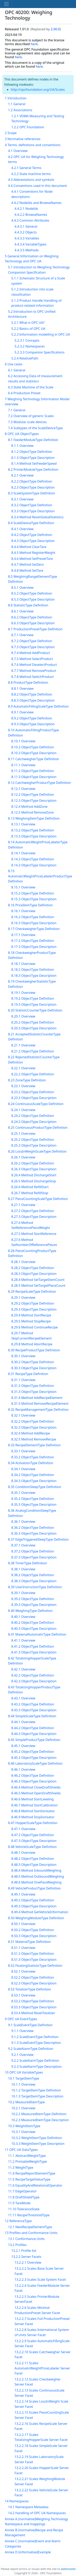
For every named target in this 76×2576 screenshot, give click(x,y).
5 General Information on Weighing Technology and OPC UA (31, 259)
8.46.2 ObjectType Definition (32, 1775)
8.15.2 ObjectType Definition (32, 893)
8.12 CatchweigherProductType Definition (39, 782)
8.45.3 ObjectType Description (33, 1757)
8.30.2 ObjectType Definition (32, 1362)
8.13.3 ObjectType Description (33, 836)
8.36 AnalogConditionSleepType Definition (32, 1513)
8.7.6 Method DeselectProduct (34, 664)
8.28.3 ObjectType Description (33, 1273)
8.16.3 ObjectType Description (33, 923)
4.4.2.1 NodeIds (26, 208)
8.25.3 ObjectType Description (33, 1145)
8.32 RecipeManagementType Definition (38, 1409)
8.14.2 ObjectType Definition (32, 859)
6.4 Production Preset (24, 393)
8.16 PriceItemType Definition (30, 905)
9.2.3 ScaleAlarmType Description (36, 2066)
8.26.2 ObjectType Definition (32, 1163)
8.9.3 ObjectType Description (33, 724)
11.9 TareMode (19, 2203)
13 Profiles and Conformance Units (31, 2233)
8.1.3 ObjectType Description (33, 457)
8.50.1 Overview (23, 1924)
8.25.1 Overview (23, 1133)
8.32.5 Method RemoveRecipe (33, 1439)
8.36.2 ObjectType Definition (32, 1527)
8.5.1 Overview (22, 587)
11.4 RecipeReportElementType (31, 2173)
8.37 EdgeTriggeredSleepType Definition (38, 1539)
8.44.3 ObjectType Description (33, 1734)
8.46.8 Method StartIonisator (33, 1811)
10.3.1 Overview (23, 2132)
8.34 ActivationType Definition (30, 1463)
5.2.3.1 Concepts (27, 340)
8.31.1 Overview (23, 1380)
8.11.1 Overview (23, 765)
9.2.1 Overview (22, 2054)
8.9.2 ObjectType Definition (31, 718)
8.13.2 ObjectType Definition (32, 830)
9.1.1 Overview (22, 2031)
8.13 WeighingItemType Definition (34, 818)
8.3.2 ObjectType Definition (31, 505)
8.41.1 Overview (23, 1640)
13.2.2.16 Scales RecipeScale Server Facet (41, 2426)
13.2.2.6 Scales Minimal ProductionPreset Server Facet (37, 2310)
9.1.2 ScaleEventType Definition (34, 2037)
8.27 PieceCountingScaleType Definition (38, 1199)
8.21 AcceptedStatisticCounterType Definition (34, 1037)
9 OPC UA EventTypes (21, 2019)
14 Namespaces (17, 2501)
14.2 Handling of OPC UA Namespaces (37, 2513)
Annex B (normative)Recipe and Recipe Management (34, 2532)
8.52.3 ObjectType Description (33, 1983)
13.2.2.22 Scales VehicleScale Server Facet (41, 2493)
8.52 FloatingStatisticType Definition (35, 1965)
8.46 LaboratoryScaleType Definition (35, 1763)
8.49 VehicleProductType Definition (34, 1888)
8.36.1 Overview (23, 1521)
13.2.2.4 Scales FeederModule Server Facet (42, 2288)
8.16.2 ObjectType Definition (32, 917)
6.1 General (16, 370)
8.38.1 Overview (23, 1569)
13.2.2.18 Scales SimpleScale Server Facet (41, 2448)
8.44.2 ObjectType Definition (32, 1728)
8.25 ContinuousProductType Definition (38, 1127)
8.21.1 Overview (23, 1045)
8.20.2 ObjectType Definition (32, 1022)
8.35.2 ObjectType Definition (32, 1498)
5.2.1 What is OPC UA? (28, 322)
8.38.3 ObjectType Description (33, 1581)
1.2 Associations (20, 110)
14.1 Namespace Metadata (28, 2507)
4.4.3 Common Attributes (30, 220)
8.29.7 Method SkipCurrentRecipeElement (31, 1335)
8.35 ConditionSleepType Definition (34, 1487)
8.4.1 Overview (22, 529)
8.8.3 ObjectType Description (33, 700)
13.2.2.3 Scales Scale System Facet (40, 2279)
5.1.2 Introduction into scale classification (32, 292)
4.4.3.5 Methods (27, 250)
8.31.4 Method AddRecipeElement (36, 1397)
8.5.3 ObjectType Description (33, 599)
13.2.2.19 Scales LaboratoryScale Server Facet (39, 2459)
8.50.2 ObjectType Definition (32, 1930)
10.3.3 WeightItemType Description (38, 2143)
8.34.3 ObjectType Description (33, 1481)
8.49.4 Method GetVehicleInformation (39, 1912)
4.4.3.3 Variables (27, 238)
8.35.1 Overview (23, 1492)
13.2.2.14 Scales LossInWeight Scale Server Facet (41, 2404)
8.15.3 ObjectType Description (33, 899)
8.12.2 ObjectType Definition (32, 794)
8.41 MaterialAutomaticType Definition (37, 1634)
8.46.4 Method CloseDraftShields (36, 1787)
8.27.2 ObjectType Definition (32, 1211)
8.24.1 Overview (23, 1110)
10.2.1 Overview (23, 2108)
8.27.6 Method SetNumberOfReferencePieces (34, 1242)
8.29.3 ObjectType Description (33, 1309)
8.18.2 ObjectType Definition (32, 969)
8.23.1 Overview (23, 1086)
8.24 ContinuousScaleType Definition (36, 1104)
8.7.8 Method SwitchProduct (32, 676)
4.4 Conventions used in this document (37, 185)
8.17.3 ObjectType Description (33, 946)
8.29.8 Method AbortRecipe (31, 1344)
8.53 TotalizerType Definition (29, 1989)
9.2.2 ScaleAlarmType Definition (35, 2060)
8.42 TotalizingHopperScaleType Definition (32, 1661)
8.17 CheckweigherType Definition (34, 929)
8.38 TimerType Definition (27, 1563)
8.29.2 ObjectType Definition (32, 1303)
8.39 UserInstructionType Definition (35, 1587)
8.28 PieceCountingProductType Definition (32, 1253)
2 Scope (11, 133)
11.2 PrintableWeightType (27, 2161)
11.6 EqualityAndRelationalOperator (35, 2185)
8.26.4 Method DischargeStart (33, 1175)
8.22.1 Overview (23, 1068)
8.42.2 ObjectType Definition (32, 1675)
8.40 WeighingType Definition (30, 1610)
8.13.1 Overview (23, 824)
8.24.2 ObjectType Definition (32, 1115)
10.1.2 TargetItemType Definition (36, 2090)
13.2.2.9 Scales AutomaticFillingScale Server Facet (42, 2343)
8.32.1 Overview (23, 1415)
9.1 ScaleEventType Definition (30, 2025)
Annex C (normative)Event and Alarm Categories (32, 2543)
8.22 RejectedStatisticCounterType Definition (34, 1059)
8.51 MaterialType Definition (29, 1941)
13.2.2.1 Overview (28, 2262)
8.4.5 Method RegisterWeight (33, 552)
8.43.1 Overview (23, 1698)
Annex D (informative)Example (28, 2552)
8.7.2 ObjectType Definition (31, 641)
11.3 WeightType (20, 2167)
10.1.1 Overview (23, 2084)
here (34, 44)
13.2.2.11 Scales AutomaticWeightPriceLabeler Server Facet (42, 2368)
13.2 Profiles (17, 2245)
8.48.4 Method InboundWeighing (36, 1870)
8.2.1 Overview (22, 475)
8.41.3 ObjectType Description (33, 1652)
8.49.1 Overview (23, 1894)
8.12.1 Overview (23, 788)
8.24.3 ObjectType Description (33, 1121)
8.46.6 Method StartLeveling (32, 1799)
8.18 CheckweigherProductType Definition (32, 955)
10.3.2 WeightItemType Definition (36, 2138)
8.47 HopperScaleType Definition (32, 1823)
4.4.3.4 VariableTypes (30, 244)
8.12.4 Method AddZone (29, 806)
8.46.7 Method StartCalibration (34, 1805)
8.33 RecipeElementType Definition (34, 1445)
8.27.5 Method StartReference (33, 1233)
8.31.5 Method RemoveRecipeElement (40, 1403)
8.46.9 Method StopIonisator (32, 1817)
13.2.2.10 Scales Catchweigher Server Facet (43, 2354)
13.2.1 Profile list (23, 2250)
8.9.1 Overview (22, 712)
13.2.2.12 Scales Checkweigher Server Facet (38, 2382)
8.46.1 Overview (23, 1769)
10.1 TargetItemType (23, 2078)
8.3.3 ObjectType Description (33, 511)
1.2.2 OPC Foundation (27, 127)
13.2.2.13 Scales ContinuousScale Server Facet (40, 2393)
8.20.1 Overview (23, 1016)
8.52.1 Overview (23, 1971)
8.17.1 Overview (23, 935)
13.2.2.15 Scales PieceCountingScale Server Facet (42, 2415)
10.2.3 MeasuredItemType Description (40, 2120)
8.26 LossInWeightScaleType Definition (37, 1151)
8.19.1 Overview (23, 992)
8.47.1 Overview (23, 1829)
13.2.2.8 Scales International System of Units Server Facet (42, 2332)
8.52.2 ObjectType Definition (32, 1977)
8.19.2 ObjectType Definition (32, 998)
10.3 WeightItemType (24, 2126)
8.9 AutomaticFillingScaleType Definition (38, 706)
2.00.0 (55, 29)
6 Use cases (13, 364)
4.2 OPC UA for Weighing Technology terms (36, 159)
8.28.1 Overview (23, 1262)
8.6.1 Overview (22, 611)
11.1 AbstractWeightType (27, 2155)
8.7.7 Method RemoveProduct (33, 670)
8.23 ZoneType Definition (27, 1080)
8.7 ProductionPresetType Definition (35, 629)
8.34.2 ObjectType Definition (32, 1475)
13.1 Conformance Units (26, 2239)
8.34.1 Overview (23, 1469)
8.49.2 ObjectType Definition (32, 1900)
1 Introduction (15, 98)
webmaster (68, 2569)
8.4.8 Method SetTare (27, 570)
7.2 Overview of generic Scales (31, 416)
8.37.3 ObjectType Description (33, 1557)
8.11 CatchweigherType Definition (33, 759)
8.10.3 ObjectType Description (33, 753)
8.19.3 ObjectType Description (33, 1004)
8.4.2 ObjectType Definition (31, 535)
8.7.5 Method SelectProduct (32, 659)
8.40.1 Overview (23, 1616)
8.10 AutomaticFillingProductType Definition (33, 732)
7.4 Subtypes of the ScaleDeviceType (35, 428)
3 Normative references (22, 139)
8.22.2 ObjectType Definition (32, 1074)
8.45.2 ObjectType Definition (32, 1751)
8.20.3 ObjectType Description (33, 1028)
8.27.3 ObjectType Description (33, 1216)
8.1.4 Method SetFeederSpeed (34, 463)
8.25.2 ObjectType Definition (32, 1139)
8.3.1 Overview (22, 499)
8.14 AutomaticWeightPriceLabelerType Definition (38, 844)
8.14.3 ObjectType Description (33, 865)
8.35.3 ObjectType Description (33, 1504)
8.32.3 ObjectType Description (33, 1427)
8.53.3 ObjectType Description (33, 2007)
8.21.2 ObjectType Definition (32, 1051)
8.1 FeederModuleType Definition (33, 440)
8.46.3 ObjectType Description (33, 1781)
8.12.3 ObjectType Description (33, 800)
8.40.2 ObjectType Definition (32, 1622)
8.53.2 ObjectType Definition (32, 2001)
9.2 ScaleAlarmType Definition (30, 2048)
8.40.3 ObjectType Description (33, 1628)
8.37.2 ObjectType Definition (32, 1551)
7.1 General (16, 410)
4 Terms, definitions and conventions (32, 145)
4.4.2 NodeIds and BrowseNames (36, 203)
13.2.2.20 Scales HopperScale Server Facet (42, 2470)
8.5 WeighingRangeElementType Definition (32, 579)
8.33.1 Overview (23, 1451)
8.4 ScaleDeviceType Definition (31, 523)
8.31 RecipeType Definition (28, 1374)
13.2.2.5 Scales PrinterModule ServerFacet (37, 2299)
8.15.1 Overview (23, 887)
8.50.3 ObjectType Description (33, 1936)
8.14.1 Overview (23, 853)
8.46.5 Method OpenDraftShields (36, 1793)
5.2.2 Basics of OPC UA (28, 328)
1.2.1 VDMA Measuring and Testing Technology (37, 118)
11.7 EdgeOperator (22, 2191)
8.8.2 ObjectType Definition (31, 694)
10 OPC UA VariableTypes (24, 2072)
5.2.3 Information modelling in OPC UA (40, 334)
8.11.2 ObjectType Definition (32, 771)
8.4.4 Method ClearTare (28, 547)
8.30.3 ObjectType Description (33, 1368)
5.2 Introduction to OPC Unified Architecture (31, 314)
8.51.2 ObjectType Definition (32, 1953)
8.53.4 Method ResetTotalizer (33, 2013)
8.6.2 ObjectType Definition (31, 617)
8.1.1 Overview (22, 445)
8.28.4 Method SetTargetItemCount (38, 1279)
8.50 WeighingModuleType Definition (36, 1918)
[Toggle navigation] (6, 4)
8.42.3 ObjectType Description (33, 1681)
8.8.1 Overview (22, 688)
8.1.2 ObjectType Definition (31, 451)
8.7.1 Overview (22, 635)
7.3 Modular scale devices (27, 422)
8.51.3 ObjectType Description (33, 1959)
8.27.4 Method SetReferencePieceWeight (30, 1225)
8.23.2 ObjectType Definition (32, 1092)
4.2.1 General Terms (26, 168)
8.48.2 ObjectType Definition (32, 1858)
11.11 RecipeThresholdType (29, 2215)
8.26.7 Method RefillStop (29, 1193)
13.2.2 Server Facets (26, 2256)
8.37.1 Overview (23, 1545)
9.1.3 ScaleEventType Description (36, 2042)
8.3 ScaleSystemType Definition (31, 493)
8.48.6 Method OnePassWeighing (36, 1882)
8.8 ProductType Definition (28, 682)
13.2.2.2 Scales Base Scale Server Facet (39, 2271)
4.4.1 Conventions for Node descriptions (32, 194)
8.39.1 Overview (23, 1593)
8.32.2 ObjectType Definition (32, 1421)
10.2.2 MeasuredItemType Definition (38, 2114)
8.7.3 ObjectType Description (33, 647)
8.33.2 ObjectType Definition (32, 1457)
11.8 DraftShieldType (24, 2197)
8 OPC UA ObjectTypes (22, 434)
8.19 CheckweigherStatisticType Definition (32, 984)
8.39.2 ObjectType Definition (32, 1599)
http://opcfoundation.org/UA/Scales (38, 89)
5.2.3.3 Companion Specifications (40, 352)
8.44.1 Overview (23, 1722)
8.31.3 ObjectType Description (33, 1391)
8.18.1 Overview (23, 964)
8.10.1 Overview (23, 741)
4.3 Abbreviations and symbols (31, 179)
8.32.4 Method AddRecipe (30, 1433)
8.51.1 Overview (23, 1947)
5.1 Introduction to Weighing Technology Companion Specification (39, 270)
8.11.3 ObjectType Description (33, 777)
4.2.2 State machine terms (31, 174)
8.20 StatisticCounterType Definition (35, 1010)
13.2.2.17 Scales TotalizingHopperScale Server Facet (41, 2437)
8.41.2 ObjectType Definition (32, 1646)
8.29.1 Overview (23, 1297)
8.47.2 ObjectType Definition (32, 1835)
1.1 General (16, 104)
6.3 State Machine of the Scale (30, 387)
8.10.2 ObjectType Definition (32, 747)
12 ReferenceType (18, 2221)
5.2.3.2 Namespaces (30, 346)
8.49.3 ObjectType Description (33, 1906)
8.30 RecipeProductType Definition (34, 1350)
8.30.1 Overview (23, 1356)
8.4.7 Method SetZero (27, 564)
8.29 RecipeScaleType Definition (32, 1291)
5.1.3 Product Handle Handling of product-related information (36, 303)
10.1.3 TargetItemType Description (37, 2096)
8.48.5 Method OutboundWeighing (37, 1876)
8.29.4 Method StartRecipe (31, 1315)
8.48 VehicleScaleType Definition (32, 1847)
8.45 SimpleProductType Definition (34, 1740)
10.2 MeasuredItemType (26, 2102)
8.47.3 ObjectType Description (33, 1841)
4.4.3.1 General (26, 226)
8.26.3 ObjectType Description (33, 1169)
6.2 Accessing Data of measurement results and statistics (35, 378)
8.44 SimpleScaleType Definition (32, 1716)
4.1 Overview (18, 151)
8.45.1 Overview (23, 1746)
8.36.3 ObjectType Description (33, 1533)
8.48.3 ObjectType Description (33, 1864)
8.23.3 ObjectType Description (33, 1098)
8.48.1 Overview (23, 1852)
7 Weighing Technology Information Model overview (37, 401)
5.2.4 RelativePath (24, 358)
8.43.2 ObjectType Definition (32, 1704)
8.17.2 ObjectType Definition (32, 940)
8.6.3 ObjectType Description (33, 623)
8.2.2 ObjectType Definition (31, 481)
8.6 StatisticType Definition (28, 605)
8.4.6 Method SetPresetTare (32, 558)
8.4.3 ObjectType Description (33, 541)
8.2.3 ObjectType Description (33, 487)
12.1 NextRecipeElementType (30, 2227)
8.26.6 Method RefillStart (30, 1187)
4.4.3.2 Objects (26, 232)
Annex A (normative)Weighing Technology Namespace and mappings (36, 2521)
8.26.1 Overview (23, 1157)
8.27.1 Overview (23, 1205)
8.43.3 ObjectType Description (33, 1710)
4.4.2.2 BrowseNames (31, 214)
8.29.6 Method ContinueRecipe (34, 1327)
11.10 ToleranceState (24, 2209)
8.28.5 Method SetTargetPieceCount (38, 1285)
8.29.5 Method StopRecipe (31, 1321)
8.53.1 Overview (23, 1995)
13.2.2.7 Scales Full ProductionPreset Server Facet (42, 2321)
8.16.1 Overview (23, 911)
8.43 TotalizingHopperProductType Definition (34, 1690)
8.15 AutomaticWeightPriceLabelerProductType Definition (39, 876)
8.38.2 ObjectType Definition (32, 1575)
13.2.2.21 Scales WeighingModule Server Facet (40, 2481)
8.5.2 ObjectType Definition (31, 593)
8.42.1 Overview (23, 1669)
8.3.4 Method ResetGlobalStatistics (37, 517)
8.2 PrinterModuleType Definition (33, 469)
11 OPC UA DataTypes (21, 2149)
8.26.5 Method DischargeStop (33, 1181)
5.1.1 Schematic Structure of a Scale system (38, 281)
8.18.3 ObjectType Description (33, 975)
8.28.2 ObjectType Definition (32, 1268)
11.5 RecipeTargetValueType (29, 2179)
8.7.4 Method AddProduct (30, 653)
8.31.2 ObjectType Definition (32, 1385)
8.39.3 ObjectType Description (33, 1604)
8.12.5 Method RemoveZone (32, 812)
